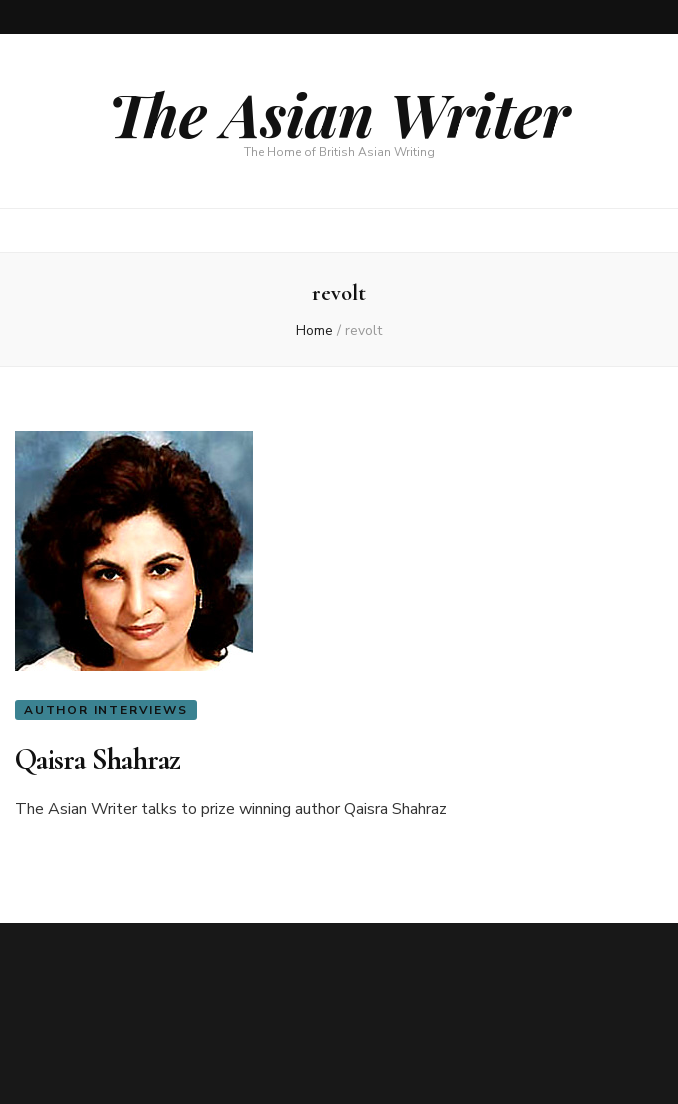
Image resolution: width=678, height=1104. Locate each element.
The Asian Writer (339, 113)
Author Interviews (106, 710)
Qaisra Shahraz (98, 759)
